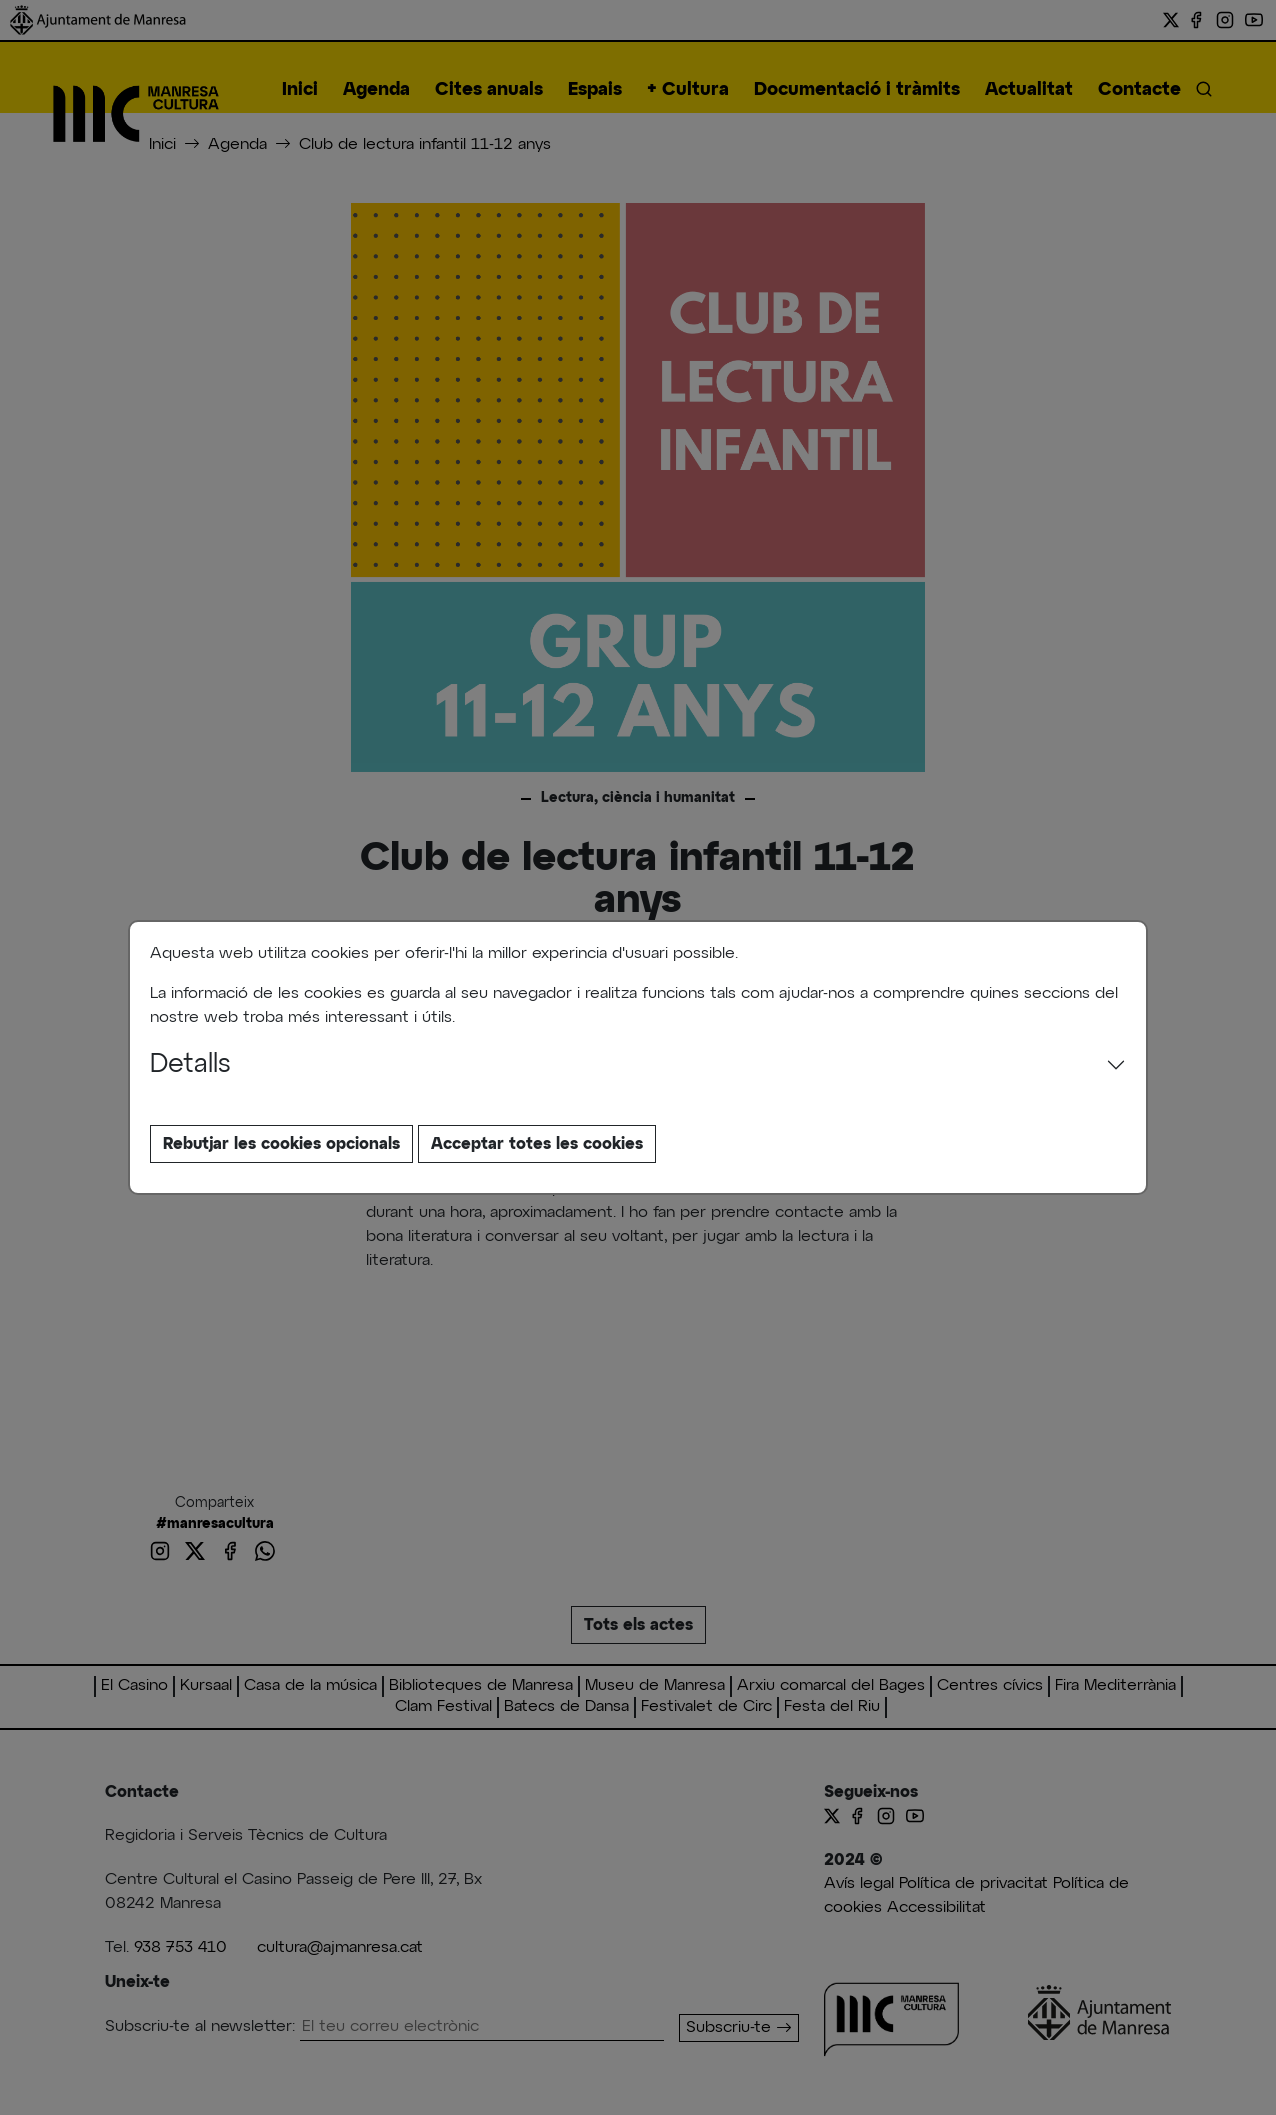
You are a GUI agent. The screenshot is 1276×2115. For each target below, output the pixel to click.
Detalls (190, 1065)
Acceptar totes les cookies (537, 1144)
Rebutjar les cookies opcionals (281, 1144)
